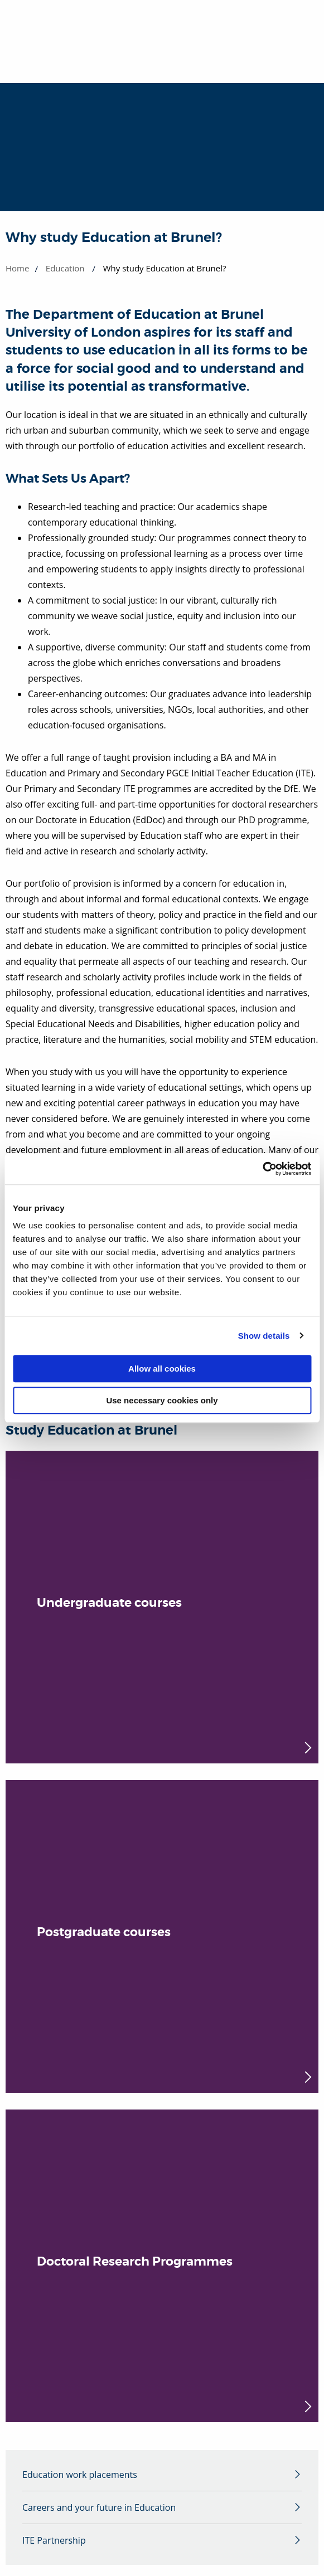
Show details (264, 1335)
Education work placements (79, 2474)
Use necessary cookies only (161, 1400)
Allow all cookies (162, 1368)
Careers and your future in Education (99, 2507)
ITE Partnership (54, 2540)
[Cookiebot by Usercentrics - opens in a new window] (262, 1168)
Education (65, 268)
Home (17, 268)
